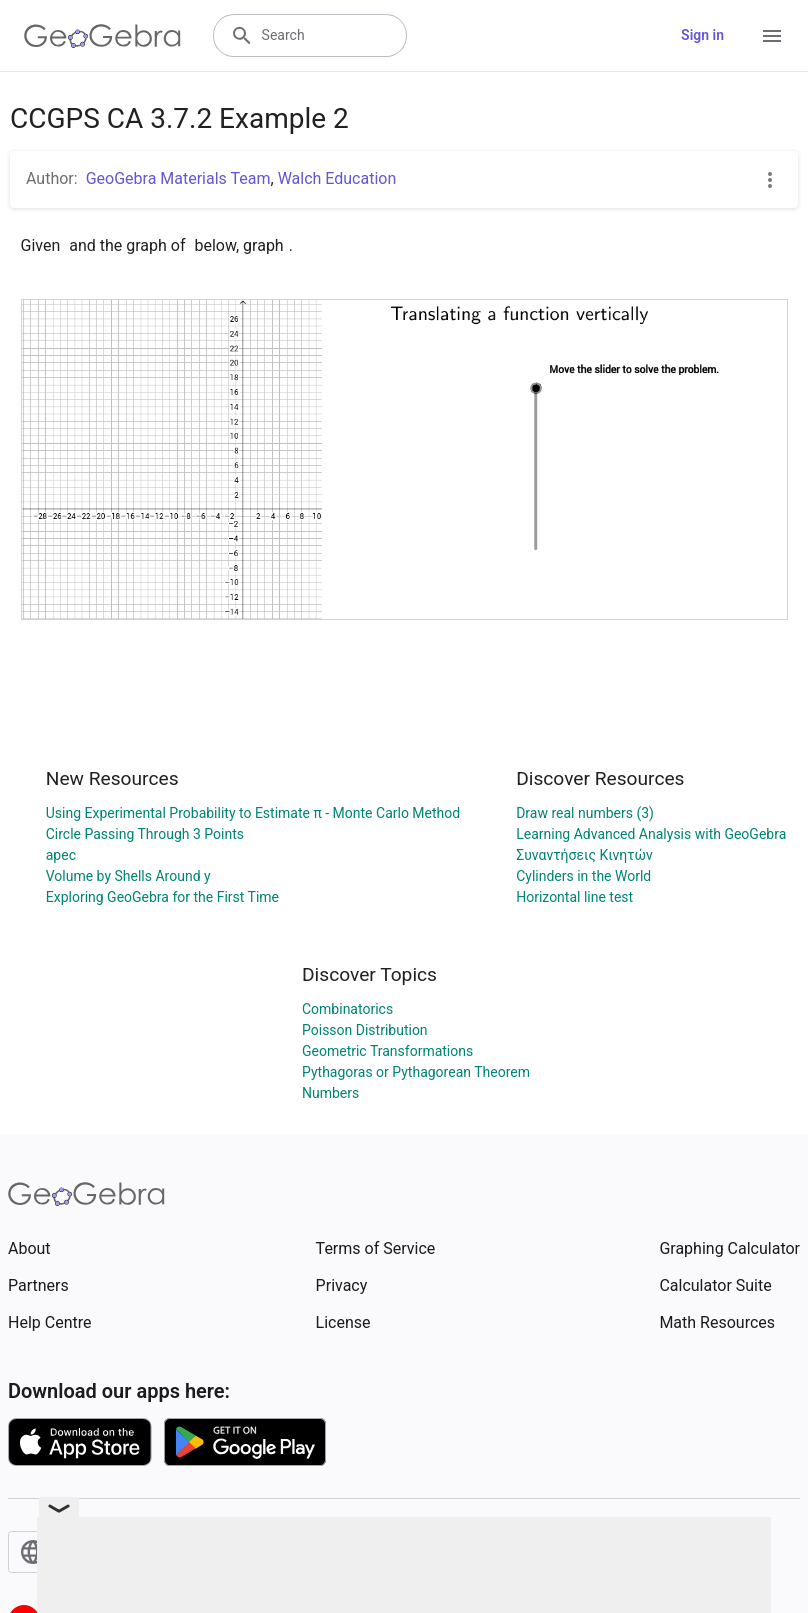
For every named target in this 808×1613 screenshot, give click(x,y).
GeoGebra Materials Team (178, 178)
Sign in (702, 35)
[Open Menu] (772, 36)
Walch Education (337, 178)
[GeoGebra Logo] (102, 36)
